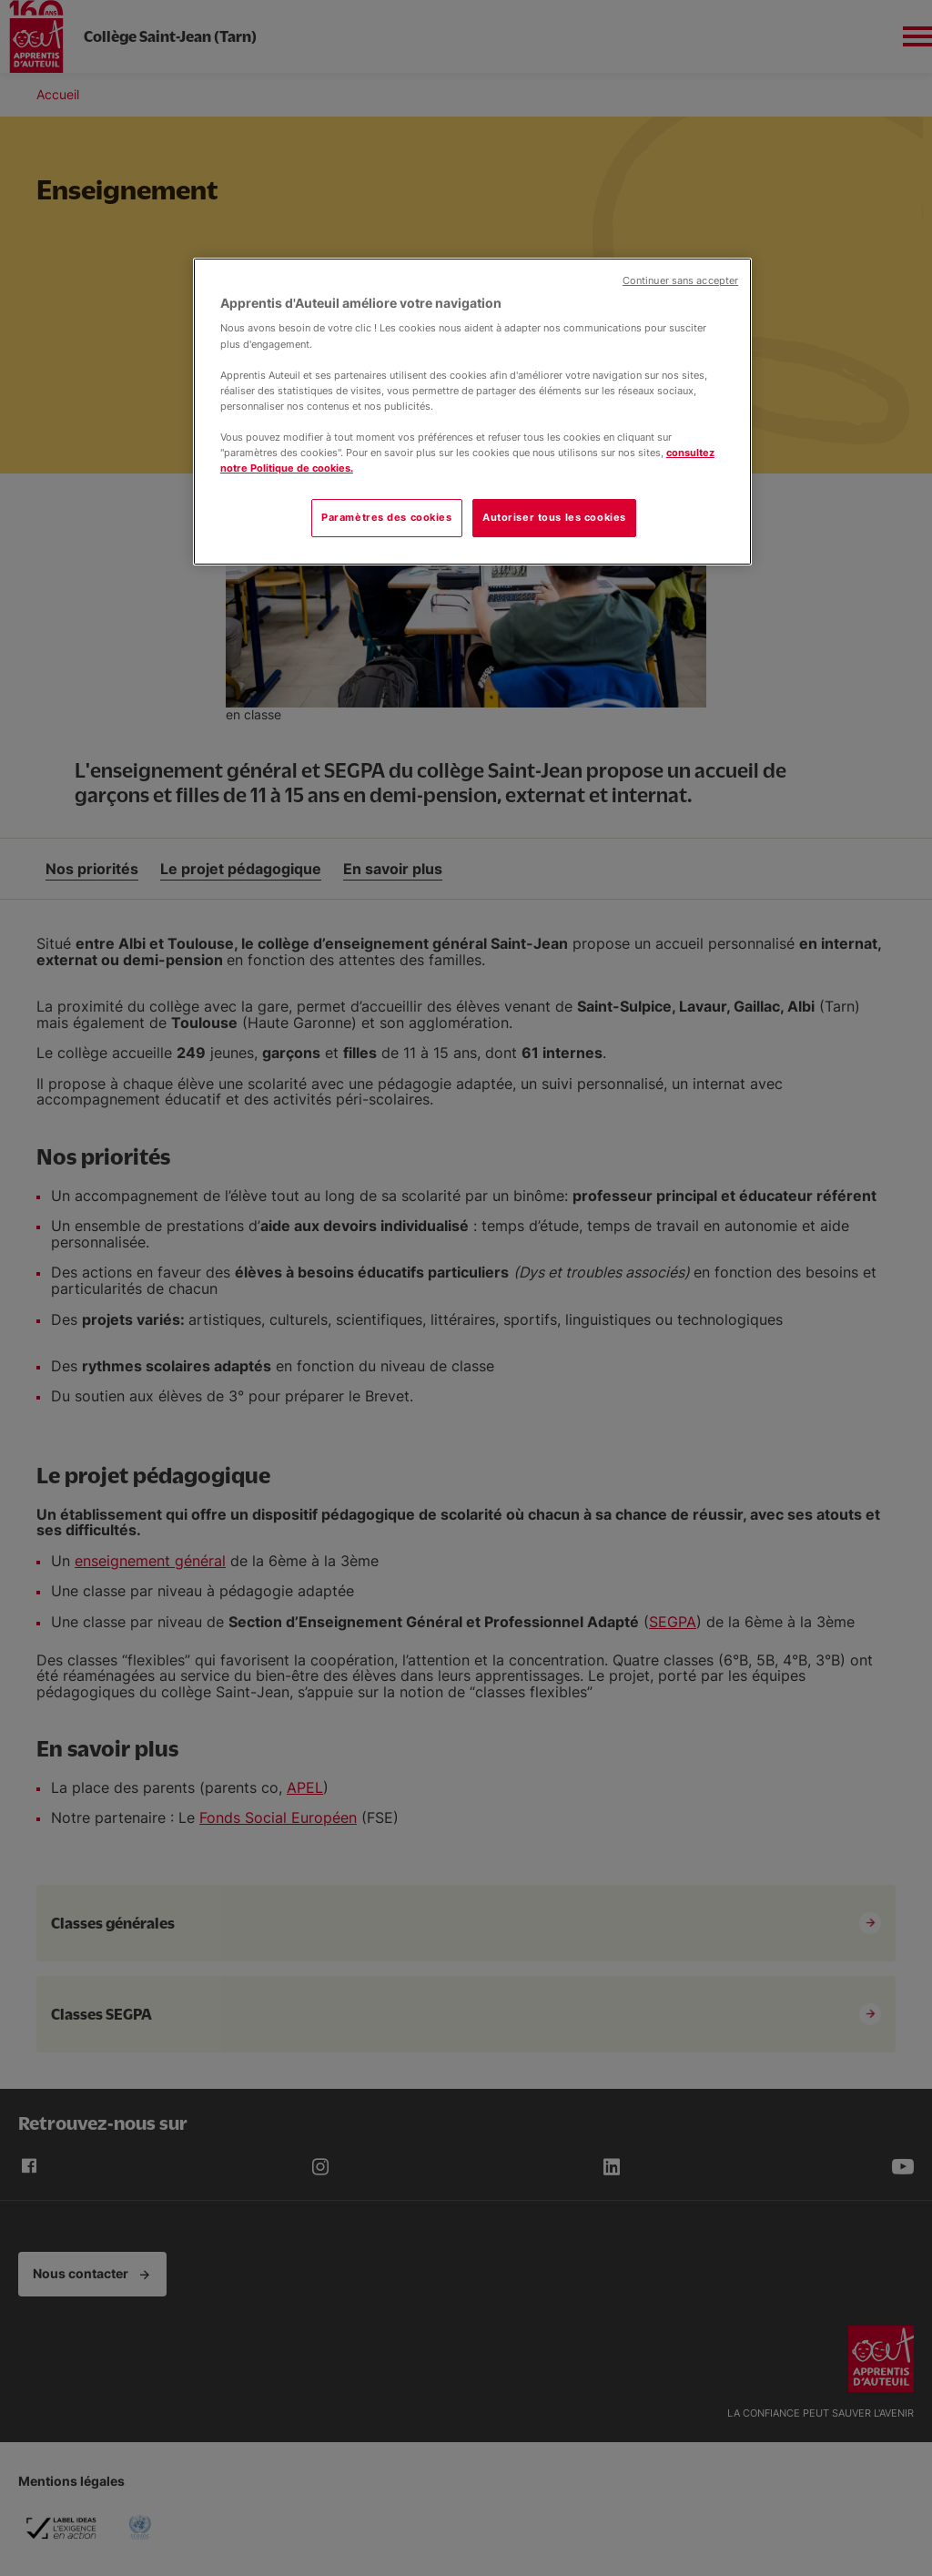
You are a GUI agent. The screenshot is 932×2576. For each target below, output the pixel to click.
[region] (472, 411)
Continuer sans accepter (680, 281)
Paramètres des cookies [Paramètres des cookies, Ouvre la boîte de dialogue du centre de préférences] (386, 517)
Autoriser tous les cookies (554, 517)
